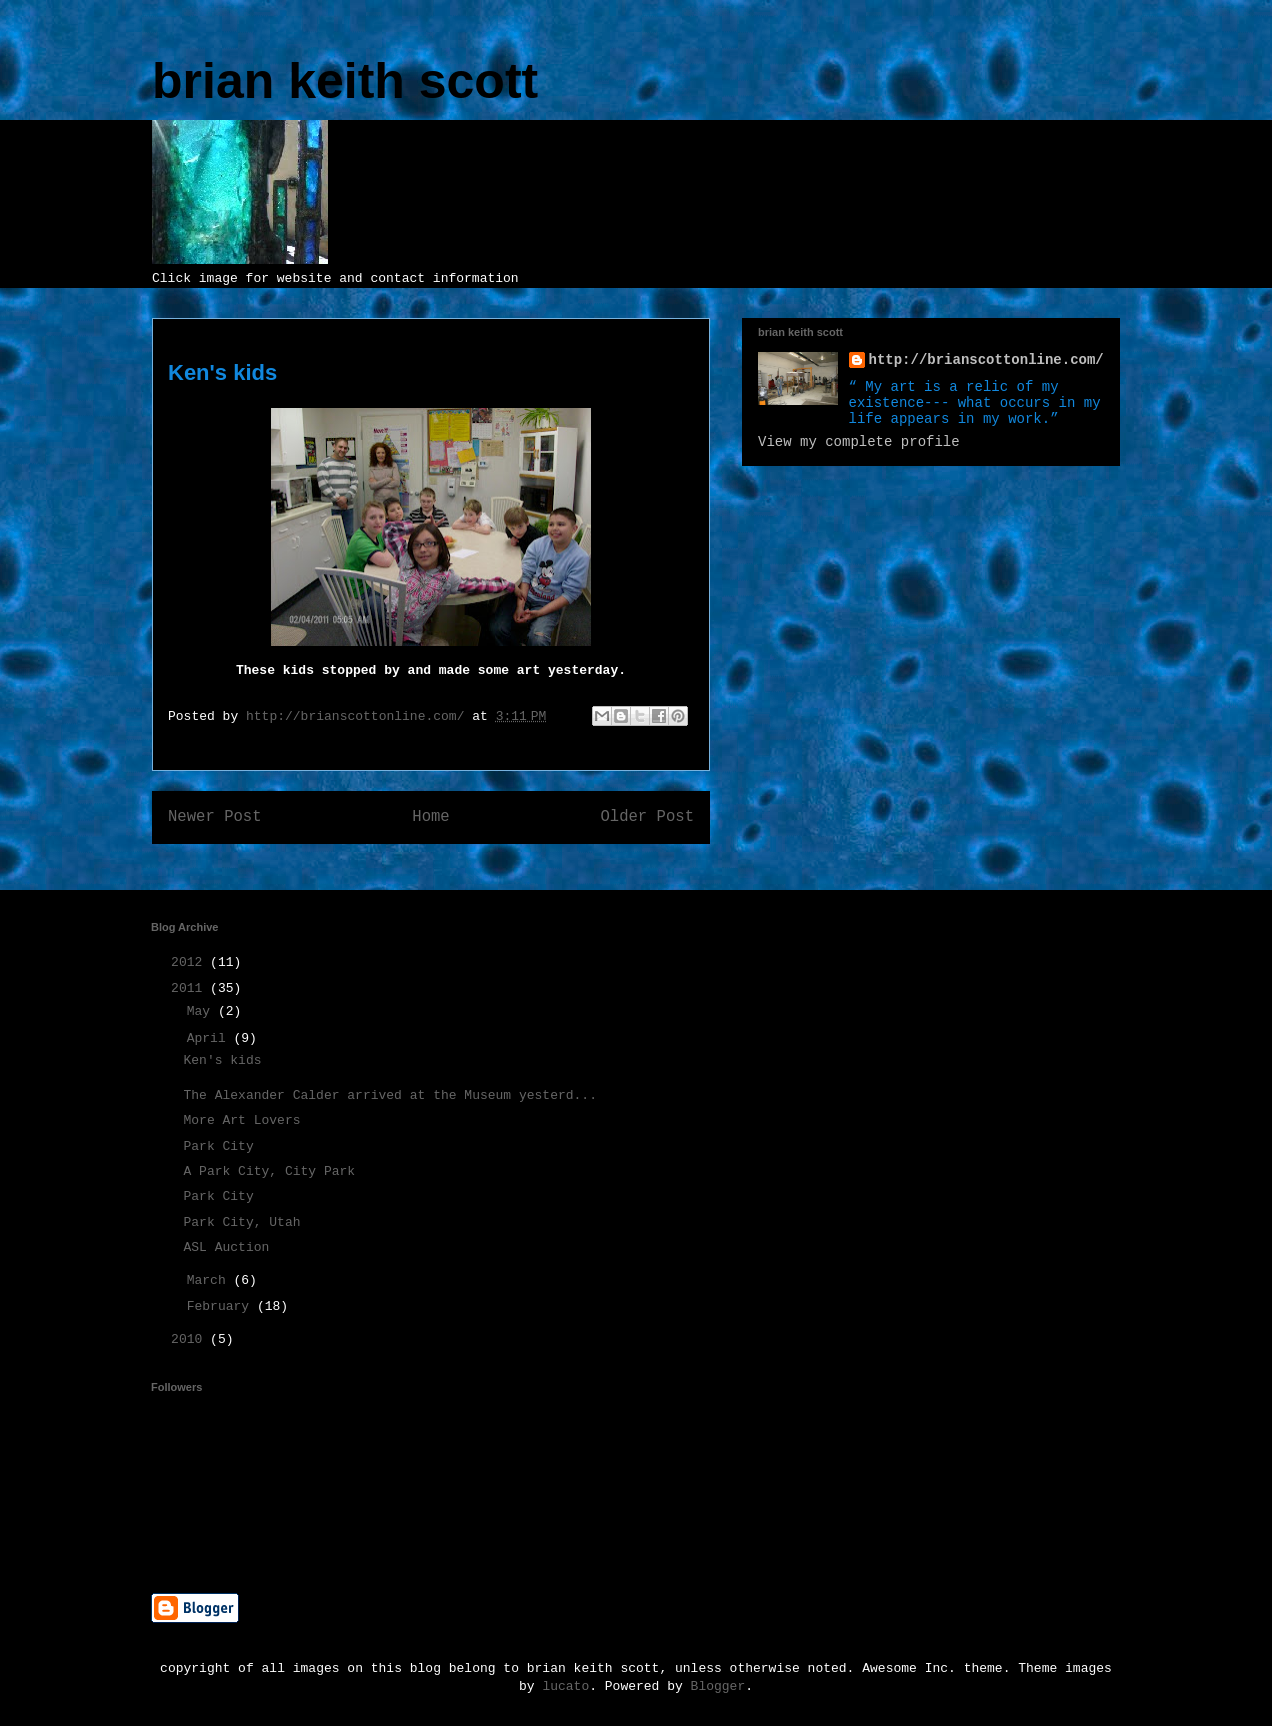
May (202, 1011)
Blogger (718, 1686)
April (210, 1038)
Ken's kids (222, 1060)
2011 (190, 988)
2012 (190, 962)
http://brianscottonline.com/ (986, 360)
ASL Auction (226, 1247)
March (210, 1280)
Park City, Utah (241, 1222)
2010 (190, 1339)
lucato (565, 1686)
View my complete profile (859, 442)
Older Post (647, 817)
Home (430, 817)
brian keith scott (345, 81)
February (222, 1306)
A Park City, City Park (269, 1171)
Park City (218, 1146)
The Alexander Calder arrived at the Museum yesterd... (389, 1095)
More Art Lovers (241, 1120)
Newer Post (215, 817)
